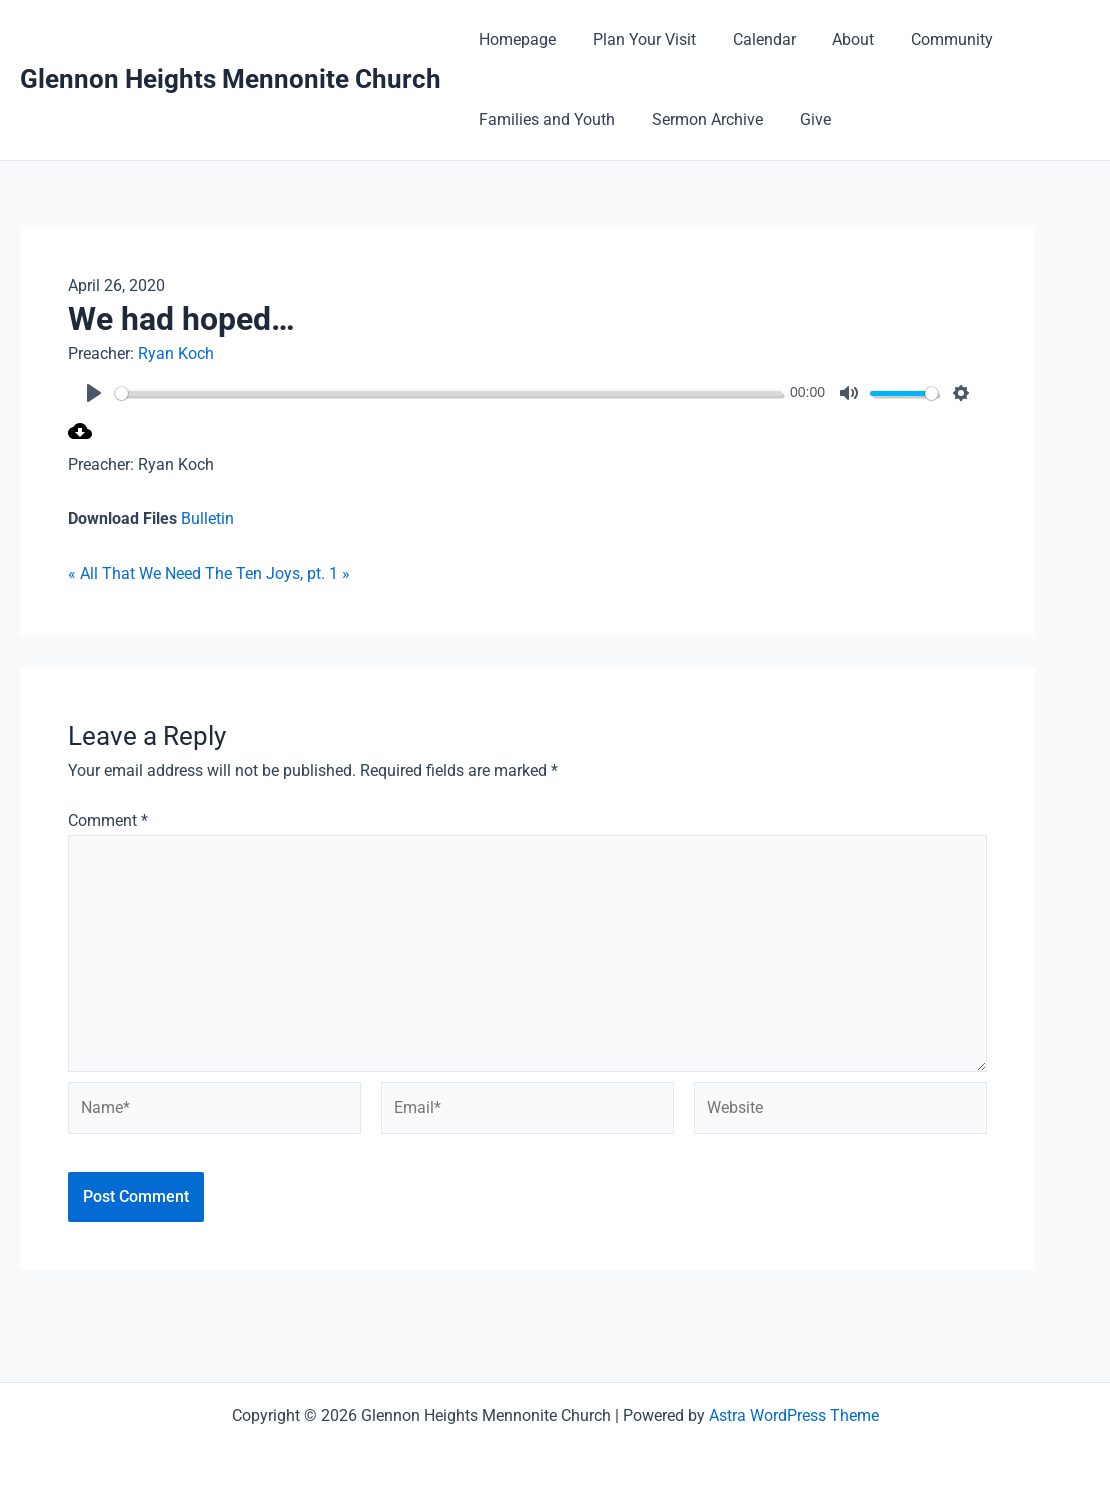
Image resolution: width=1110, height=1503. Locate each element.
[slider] (448, 393)
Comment (108, 820)
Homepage (515, 39)
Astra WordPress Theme (794, 1415)
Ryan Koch (176, 353)
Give (803, 119)
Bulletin (207, 518)
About (837, 39)
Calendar (752, 39)
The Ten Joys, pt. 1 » (277, 573)
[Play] (94, 393)
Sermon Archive (700, 119)
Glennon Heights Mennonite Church (230, 79)
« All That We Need (134, 573)
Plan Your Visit (637, 39)
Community (931, 39)
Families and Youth (545, 119)
